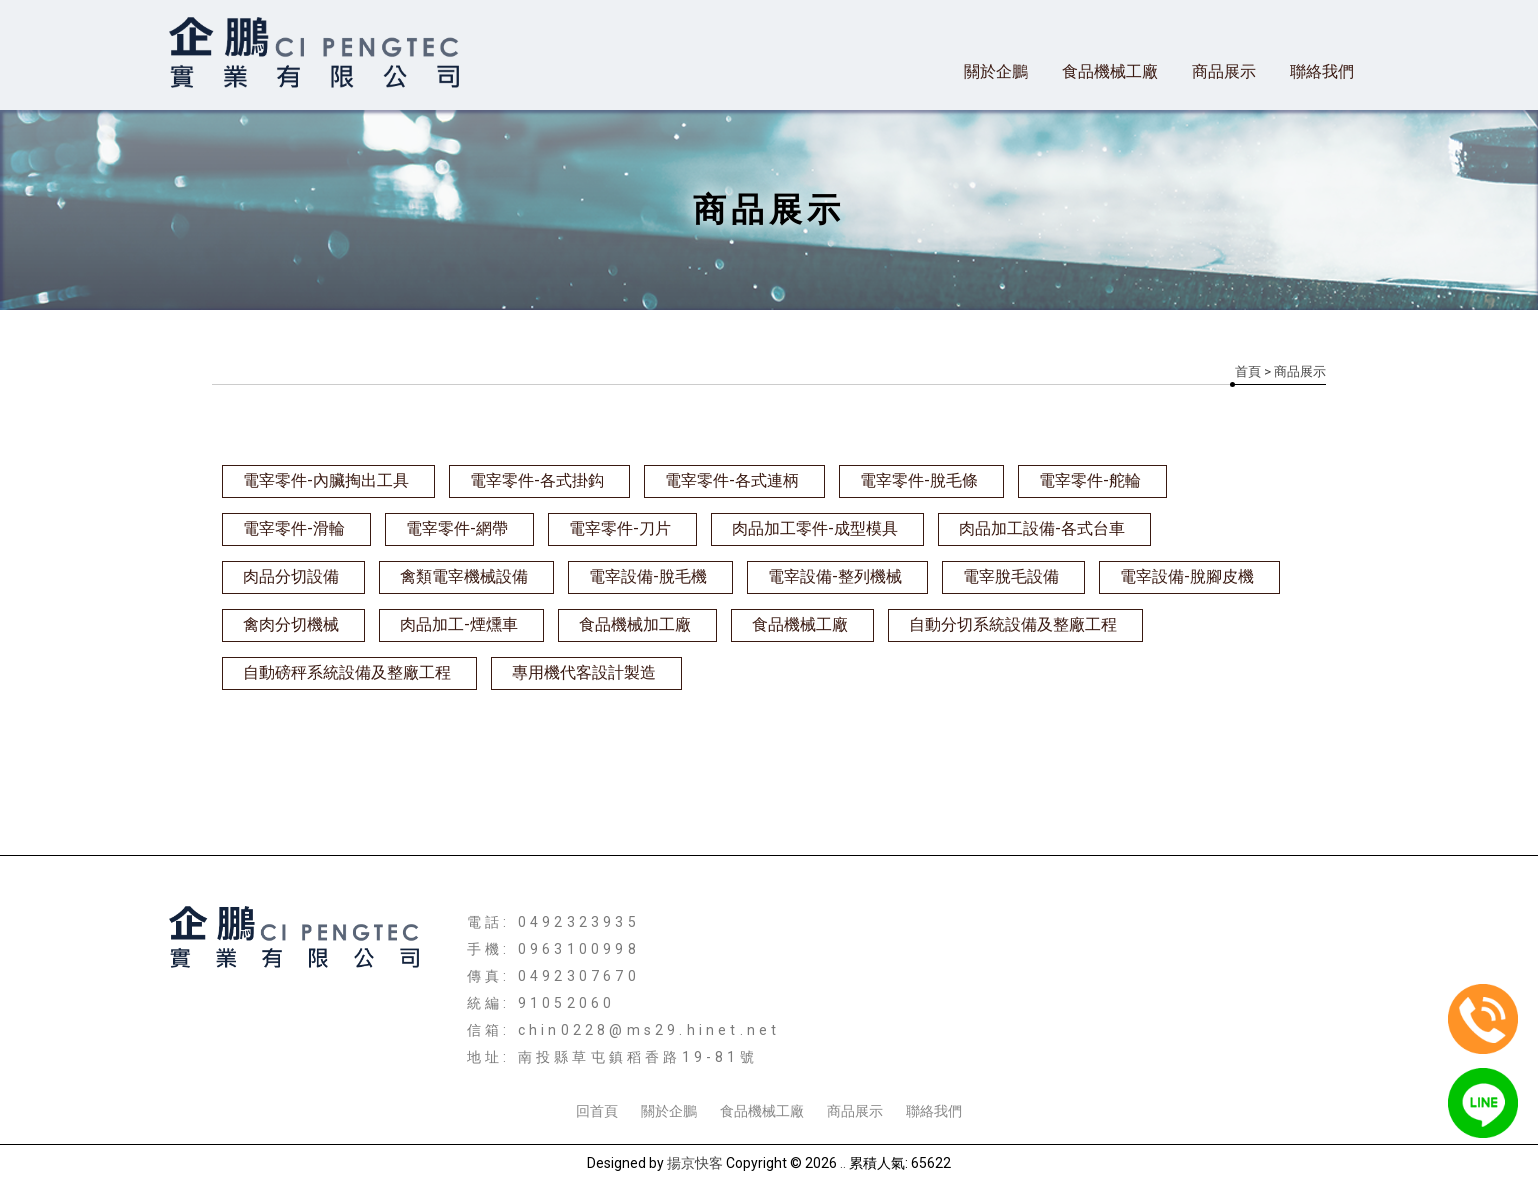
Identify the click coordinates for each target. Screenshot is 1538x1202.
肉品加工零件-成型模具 (815, 528)
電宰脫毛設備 (1011, 576)
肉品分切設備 (291, 576)
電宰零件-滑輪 (294, 528)
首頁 (1248, 371)
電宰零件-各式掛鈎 (537, 480)
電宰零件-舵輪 (1090, 480)
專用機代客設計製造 (584, 672)
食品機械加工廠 (635, 624)
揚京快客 (695, 1163)
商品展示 (1224, 71)
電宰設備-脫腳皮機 (1187, 576)
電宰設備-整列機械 (835, 576)
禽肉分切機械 (291, 624)
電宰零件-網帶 (457, 528)
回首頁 (597, 1111)
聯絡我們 (1322, 71)
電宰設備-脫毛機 (648, 576)
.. (843, 1163)
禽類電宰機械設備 (464, 576)
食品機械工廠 (1110, 71)
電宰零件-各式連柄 (732, 480)
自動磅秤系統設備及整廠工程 (347, 672)
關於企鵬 (996, 71)
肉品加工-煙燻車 (459, 624)
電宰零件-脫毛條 (919, 480)
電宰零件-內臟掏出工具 (326, 480)
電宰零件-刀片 (620, 528)
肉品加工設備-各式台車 (1042, 528)
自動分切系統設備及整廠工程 (1013, 624)
